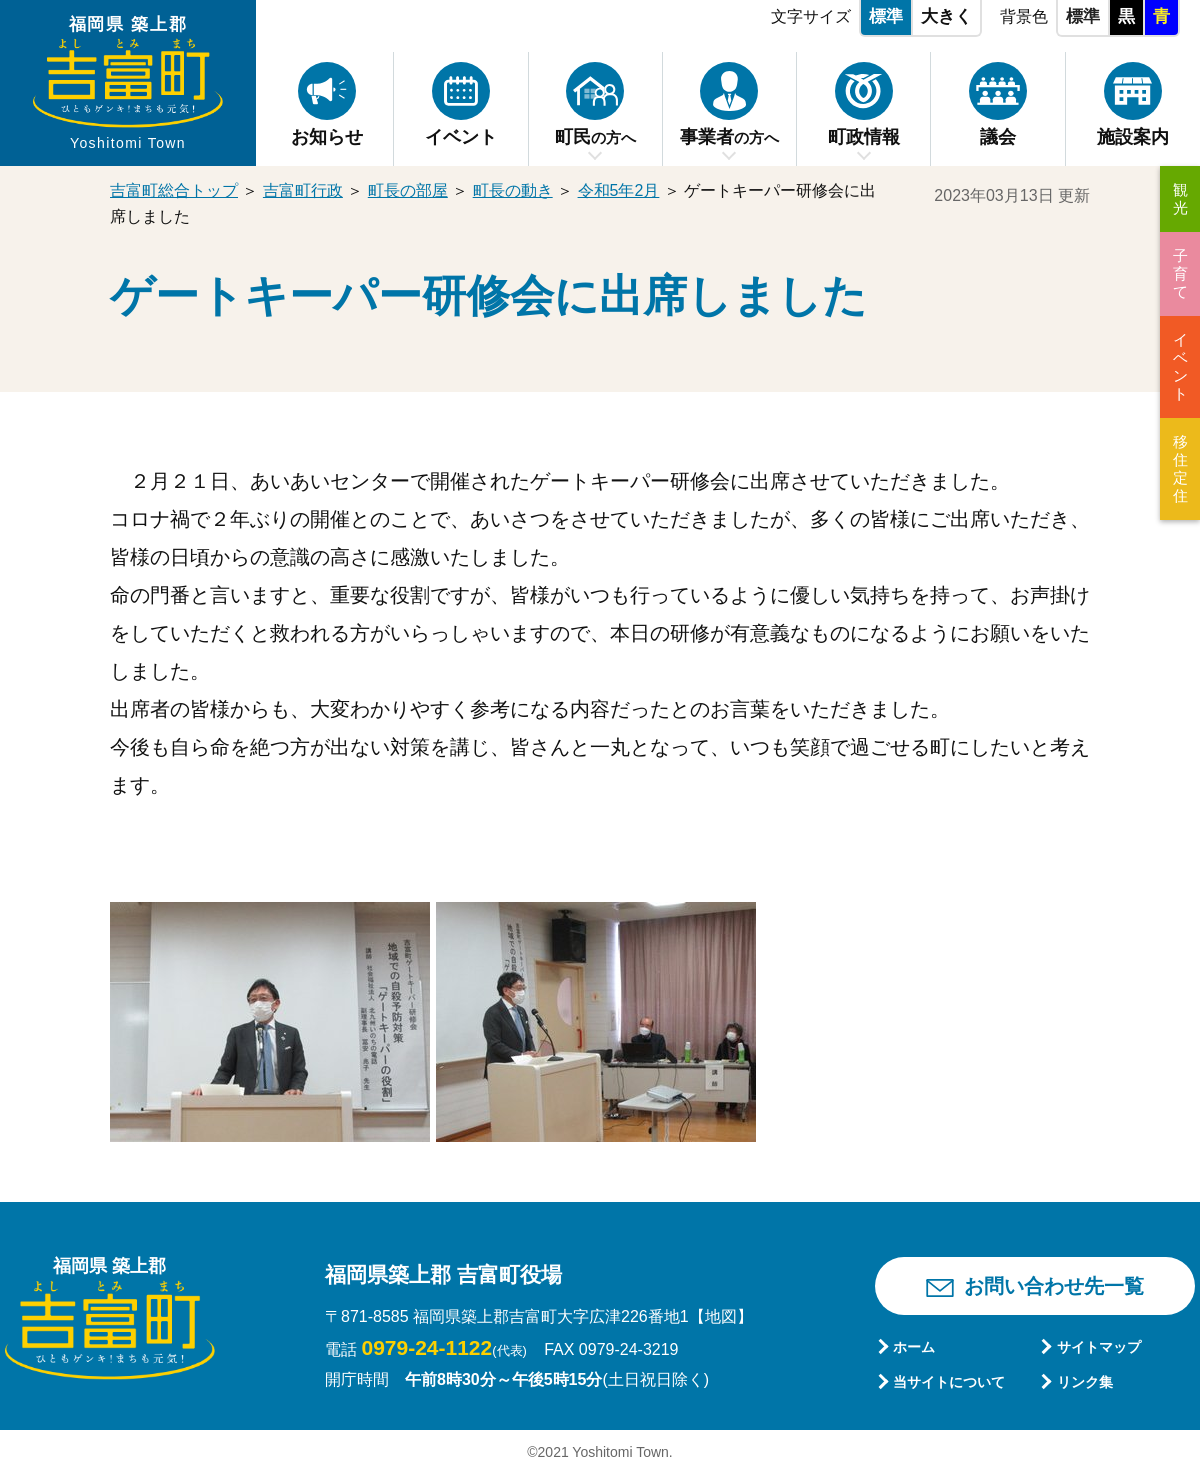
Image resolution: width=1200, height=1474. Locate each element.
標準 (886, 16)
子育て (1180, 273)
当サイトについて (949, 1382)
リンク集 (1085, 1382)
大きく (946, 16)
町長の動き (513, 190)
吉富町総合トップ (174, 190)
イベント (1180, 366)
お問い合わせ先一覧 (1054, 1286)
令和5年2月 (619, 190)
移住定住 (1180, 468)
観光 (1180, 198)
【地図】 (721, 1316)
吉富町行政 (303, 190)
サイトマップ (1099, 1347)
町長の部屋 (408, 190)
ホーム (914, 1347)
